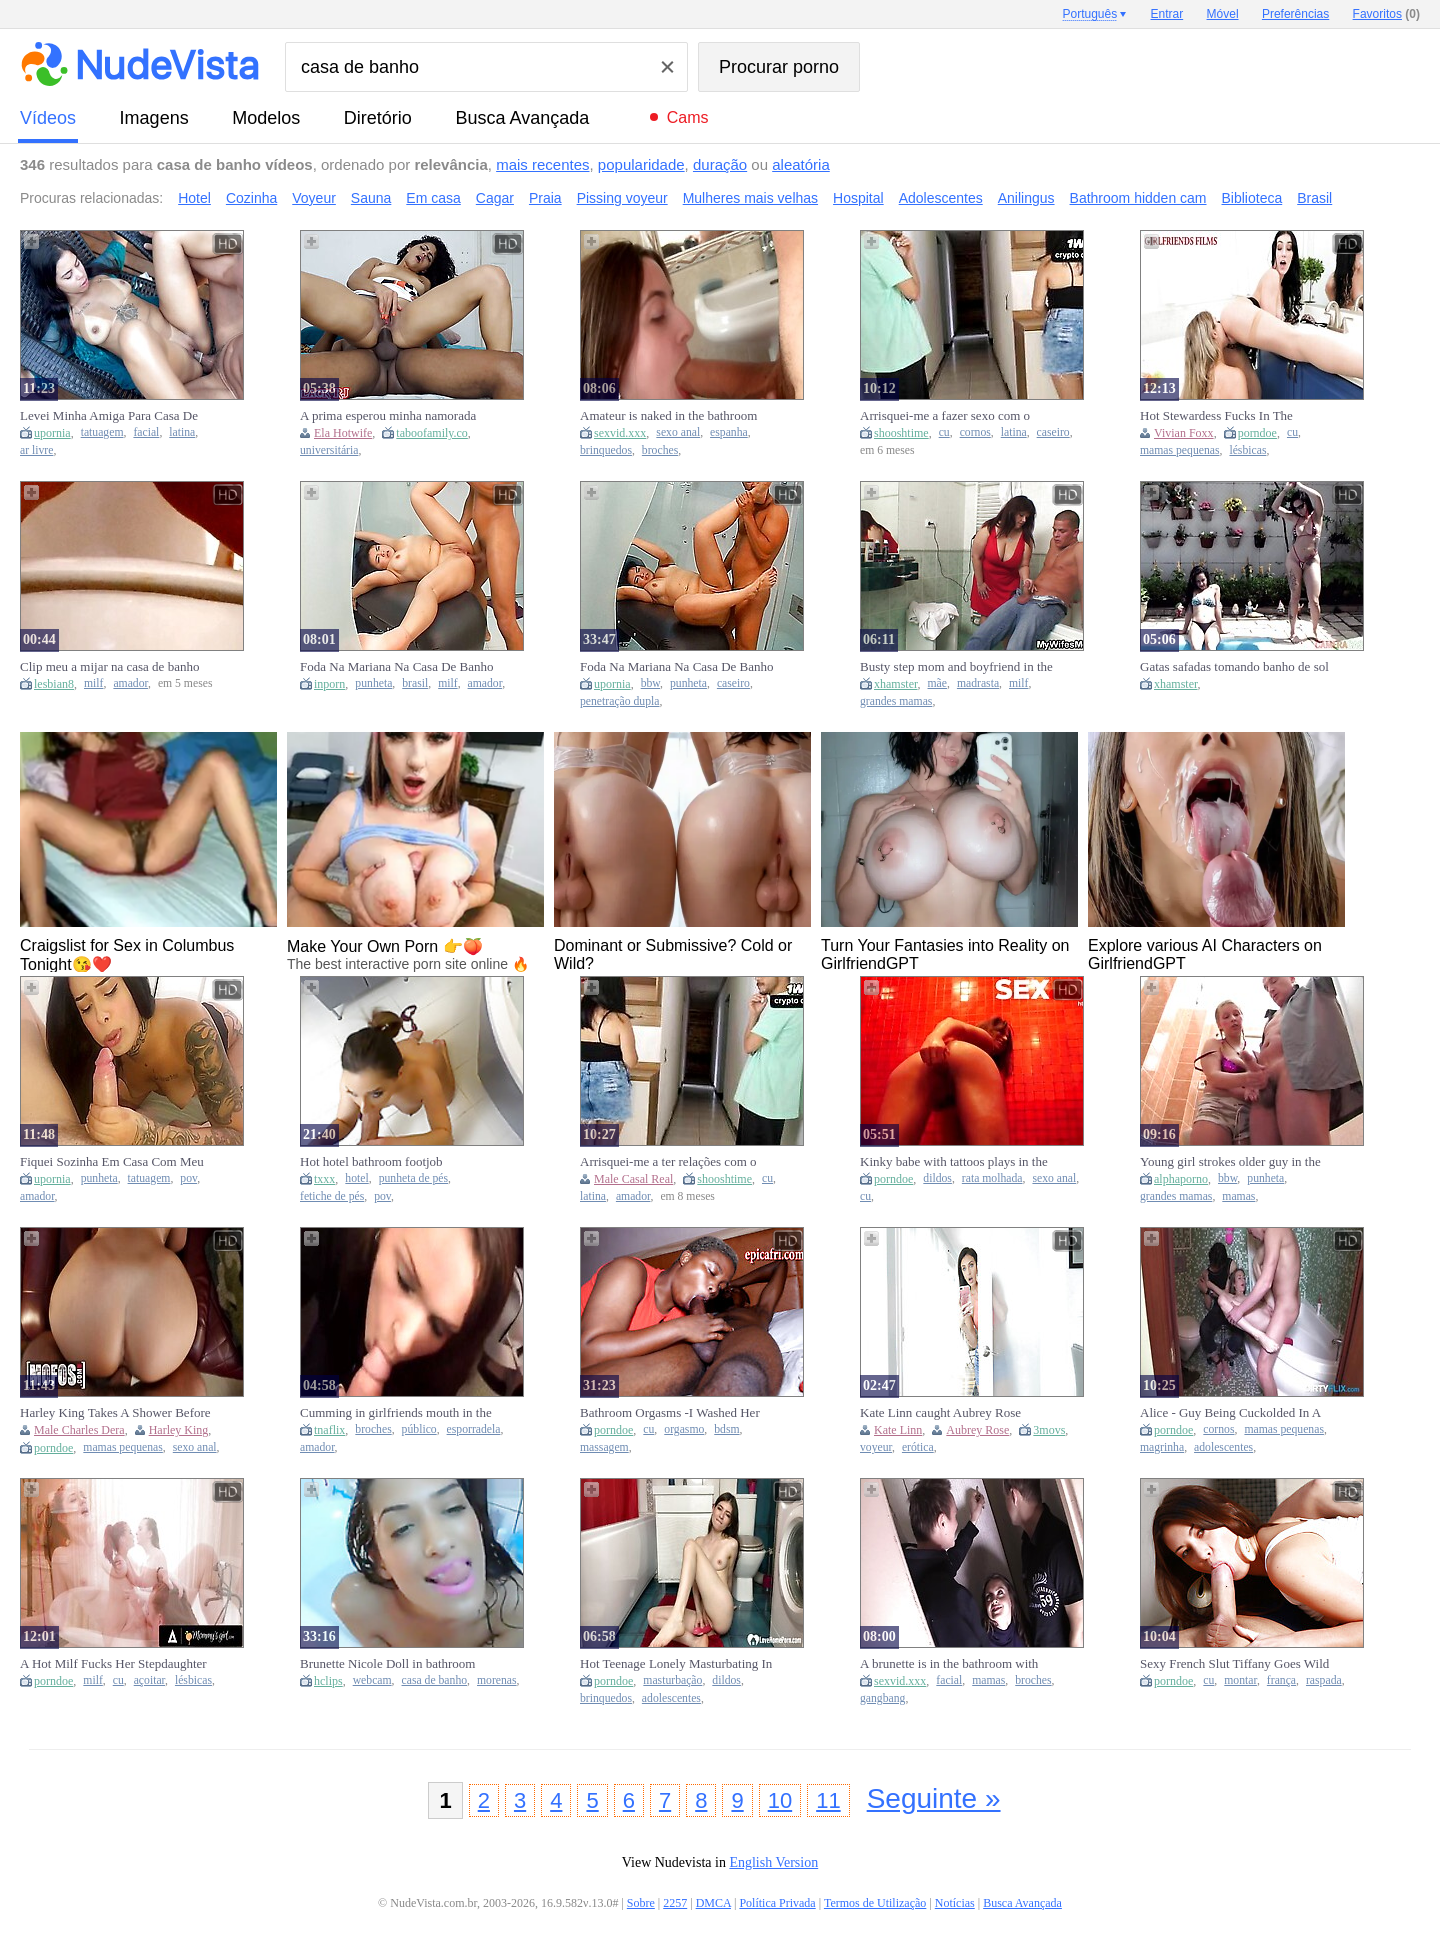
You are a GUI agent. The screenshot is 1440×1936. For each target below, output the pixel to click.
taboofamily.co (432, 433)
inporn (329, 684)
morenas (497, 1680)
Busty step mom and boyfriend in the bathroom (956, 667)
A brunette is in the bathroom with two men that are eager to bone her (950, 1664)
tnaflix (329, 1430)
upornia (52, 433)
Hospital (858, 198)
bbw (650, 683)
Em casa (433, 198)
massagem (604, 1447)
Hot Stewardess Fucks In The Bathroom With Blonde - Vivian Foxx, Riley (1223, 416)
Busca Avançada (522, 118)
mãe (937, 683)
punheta (373, 683)
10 (780, 1800)
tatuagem (102, 432)
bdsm (726, 1429)
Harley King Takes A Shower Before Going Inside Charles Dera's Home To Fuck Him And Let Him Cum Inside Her (115, 1413)
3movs (1049, 1430)
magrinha (1162, 1447)
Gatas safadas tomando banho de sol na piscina (1234, 667)
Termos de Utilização (875, 1903)
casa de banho (435, 1680)
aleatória (801, 164)
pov (188, 1178)
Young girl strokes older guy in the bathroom (1230, 1162)
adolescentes (1223, 1447)
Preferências (1295, 14)
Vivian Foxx (1184, 433)
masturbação (672, 1680)
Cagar (495, 198)
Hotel (194, 198)
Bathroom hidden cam (1138, 198)
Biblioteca (1252, 198)
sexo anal (678, 432)
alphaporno (1181, 1179)
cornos (975, 432)
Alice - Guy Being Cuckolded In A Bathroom (1230, 1413)
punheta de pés (413, 1178)
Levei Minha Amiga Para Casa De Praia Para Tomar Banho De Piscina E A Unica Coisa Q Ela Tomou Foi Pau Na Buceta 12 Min (113, 416)
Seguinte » (934, 1798)
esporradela (474, 1429)
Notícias (955, 1903)
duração (720, 164)
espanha (729, 432)
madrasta (978, 683)
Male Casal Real (633, 1179)
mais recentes (542, 164)
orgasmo (684, 1429)
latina (182, 432)
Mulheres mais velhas (750, 198)
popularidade (641, 164)
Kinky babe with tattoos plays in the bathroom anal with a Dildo (954, 1162)
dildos (937, 1178)
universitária (329, 450)
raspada (1324, 1680)
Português (1089, 14)
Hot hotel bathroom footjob (371, 1161)
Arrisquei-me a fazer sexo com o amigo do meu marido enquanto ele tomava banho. (952, 416)
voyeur (876, 1447)
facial (146, 432)
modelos (266, 118)
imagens (154, 118)
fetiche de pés (332, 1196)
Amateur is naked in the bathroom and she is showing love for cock (668, 416)
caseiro (1053, 432)
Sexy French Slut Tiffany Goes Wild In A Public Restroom (1234, 1664)
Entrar (1167, 14)
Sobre (641, 1903)
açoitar (149, 1680)
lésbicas (1247, 450)
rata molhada (992, 1178)
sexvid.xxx (620, 433)
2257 (675, 1903)
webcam (372, 1680)
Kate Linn (898, 1430)
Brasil (1314, 198)
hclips (328, 1681)
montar (1240, 1680)
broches (660, 450)
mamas (1238, 1196)
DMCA (713, 1903)
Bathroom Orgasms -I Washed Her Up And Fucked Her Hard (670, 1413)
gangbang (882, 1698)
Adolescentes (941, 198)
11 (828, 1800)
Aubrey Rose (977, 1430)
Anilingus (1026, 198)
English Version (773, 1862)
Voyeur (314, 198)
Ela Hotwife (343, 433)
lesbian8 (54, 684)
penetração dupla (620, 701)
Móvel (1223, 14)
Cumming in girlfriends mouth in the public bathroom (396, 1413)
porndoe (1257, 433)
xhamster (896, 684)
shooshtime (901, 433)
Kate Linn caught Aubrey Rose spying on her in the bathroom (940, 1413)
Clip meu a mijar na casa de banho (109, 666)
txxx (324, 1179)
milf (93, 683)
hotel (356, 1178)
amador (130, 683)
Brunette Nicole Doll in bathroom (387, 1663)
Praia (545, 198)
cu (944, 432)
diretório (378, 118)
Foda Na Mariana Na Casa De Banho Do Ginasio (397, 667)
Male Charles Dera (79, 1430)
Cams (688, 117)
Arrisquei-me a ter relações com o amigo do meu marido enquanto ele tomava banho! (672, 1162)
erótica (918, 1447)
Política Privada (777, 1903)
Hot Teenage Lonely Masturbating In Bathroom (676, 1664)
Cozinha (251, 198)
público (419, 1429)
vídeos (48, 118)
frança (1281, 1680)
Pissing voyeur (622, 198)
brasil (415, 683)
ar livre (36, 450)
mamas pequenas (1180, 450)
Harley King (179, 1430)
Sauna (371, 198)
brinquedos (606, 450)
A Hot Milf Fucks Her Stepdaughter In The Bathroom (113, 1664)
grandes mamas (896, 701)
